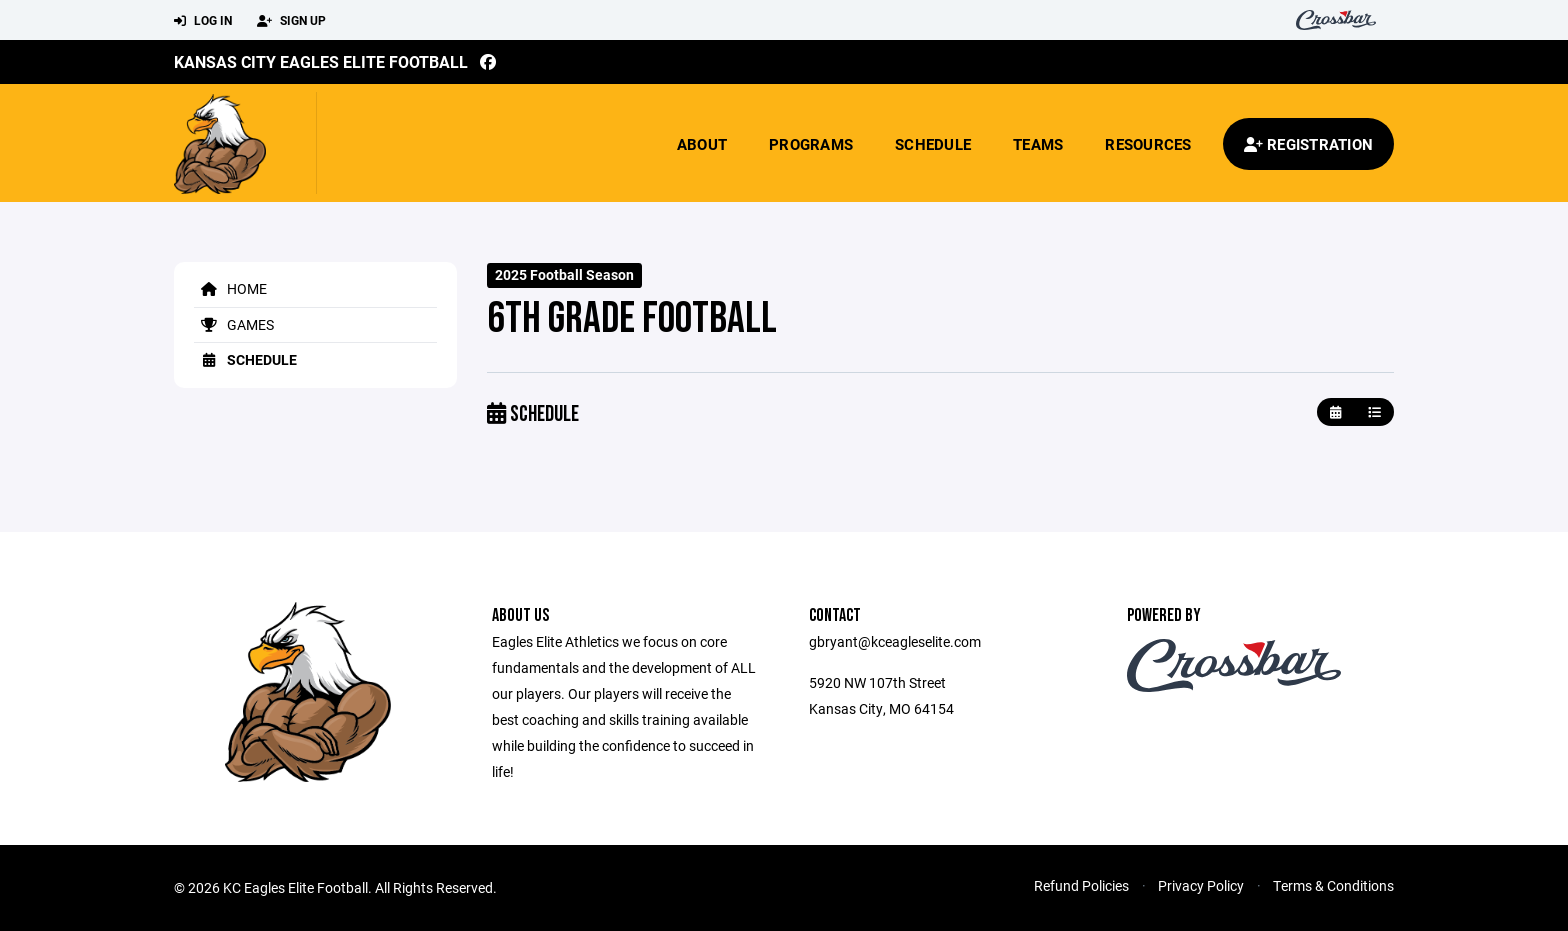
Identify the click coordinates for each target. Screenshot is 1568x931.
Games (234, 324)
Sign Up (291, 21)
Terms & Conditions (1333, 885)
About (702, 144)
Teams (1038, 144)
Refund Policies (1081, 885)
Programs (811, 144)
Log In (203, 21)
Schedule (933, 144)
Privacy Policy (1201, 885)
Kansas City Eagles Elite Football (321, 61)
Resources (1148, 144)
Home (230, 288)
